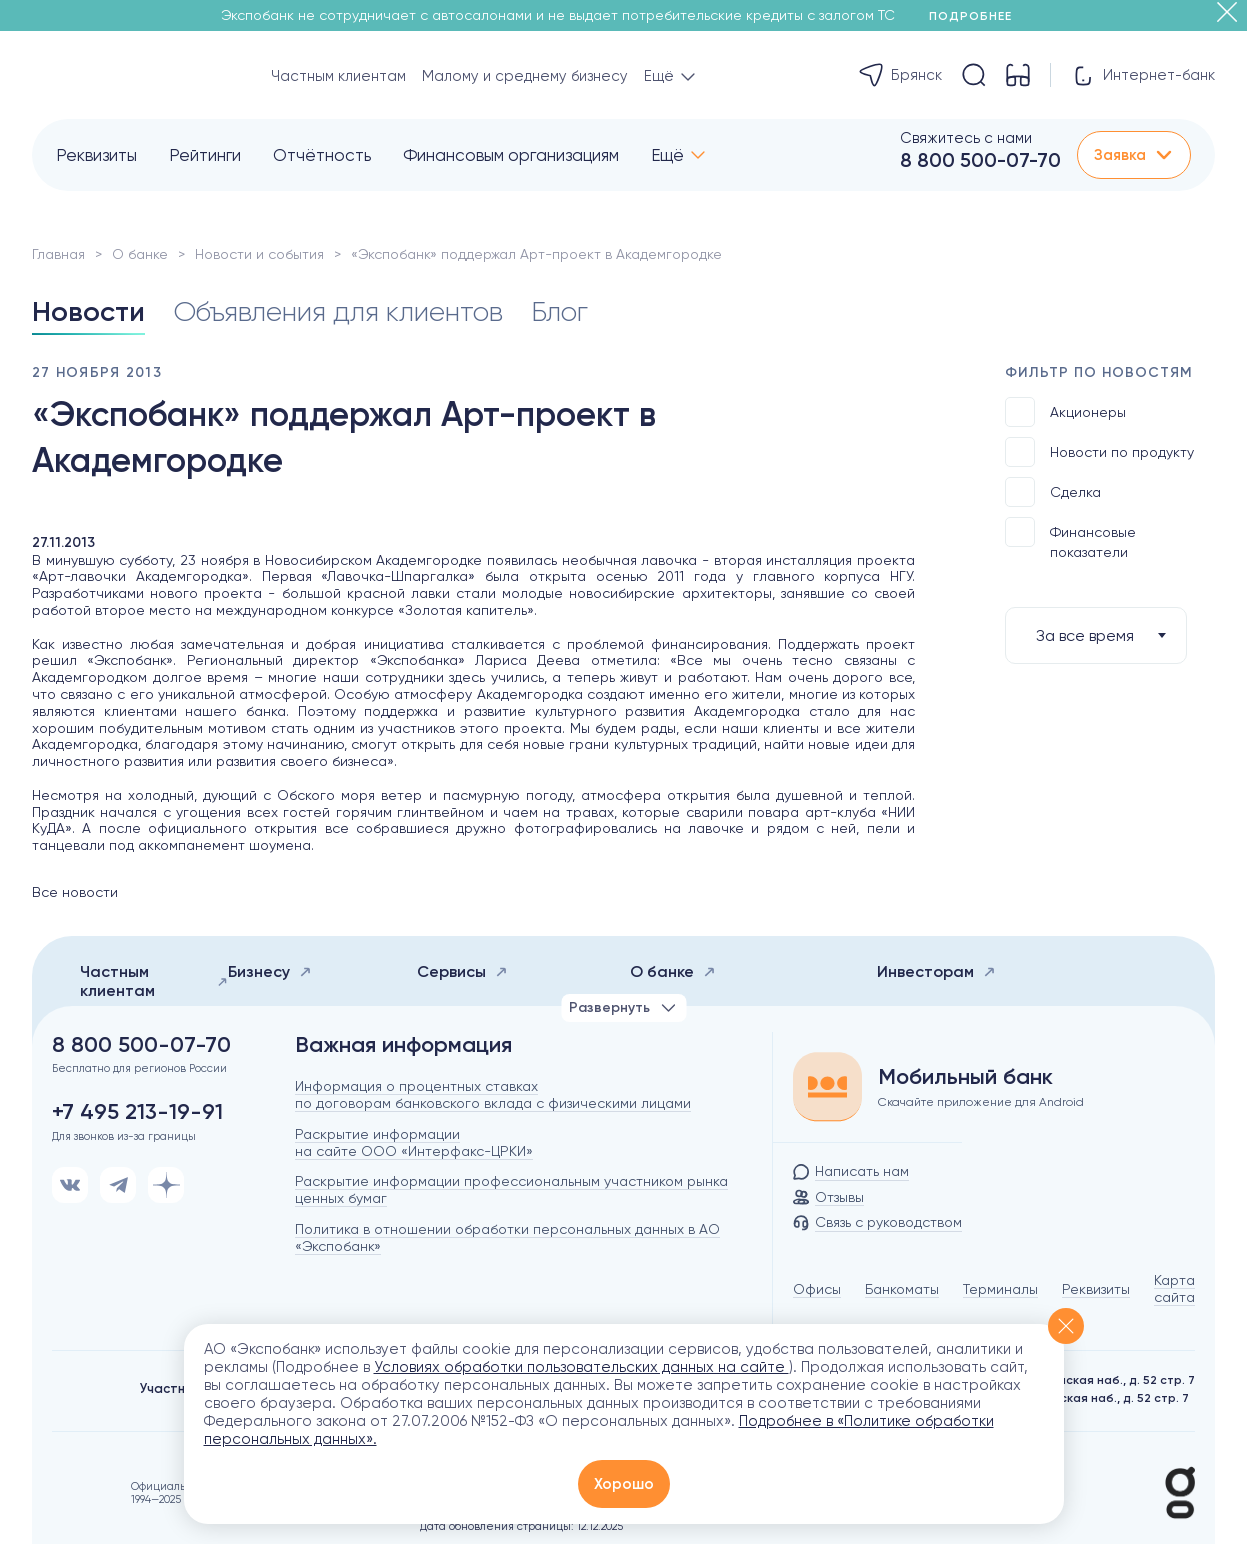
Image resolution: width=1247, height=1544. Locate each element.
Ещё (667, 155)
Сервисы (462, 971)
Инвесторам (936, 971)
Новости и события (259, 254)
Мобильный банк (965, 1077)
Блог (559, 311)
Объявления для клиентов (338, 311)
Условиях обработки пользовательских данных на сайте (581, 1367)
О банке (140, 254)
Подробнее (977, 16)
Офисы (817, 1289)
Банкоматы (902, 1289)
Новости (88, 311)
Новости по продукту (1099, 452)
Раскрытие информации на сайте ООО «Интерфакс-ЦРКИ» (414, 1142)
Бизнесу (270, 971)
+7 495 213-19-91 (137, 1112)
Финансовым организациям (511, 155)
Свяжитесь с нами (966, 138)
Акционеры (1065, 412)
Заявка (1134, 155)
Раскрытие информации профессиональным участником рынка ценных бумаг (511, 1189)
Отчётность (322, 155)
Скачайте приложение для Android (981, 1102)
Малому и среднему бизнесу (525, 76)
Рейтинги (205, 155)
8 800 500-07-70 (980, 160)
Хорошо (624, 1484)
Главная (58, 254)
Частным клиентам (338, 76)
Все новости (75, 892)
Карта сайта (1174, 1288)
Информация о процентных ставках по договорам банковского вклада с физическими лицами (493, 1094)
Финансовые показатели (1070, 538)
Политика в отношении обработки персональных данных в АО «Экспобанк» (507, 1237)
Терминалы (1000, 1289)
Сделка (1053, 492)
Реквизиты (96, 155)
